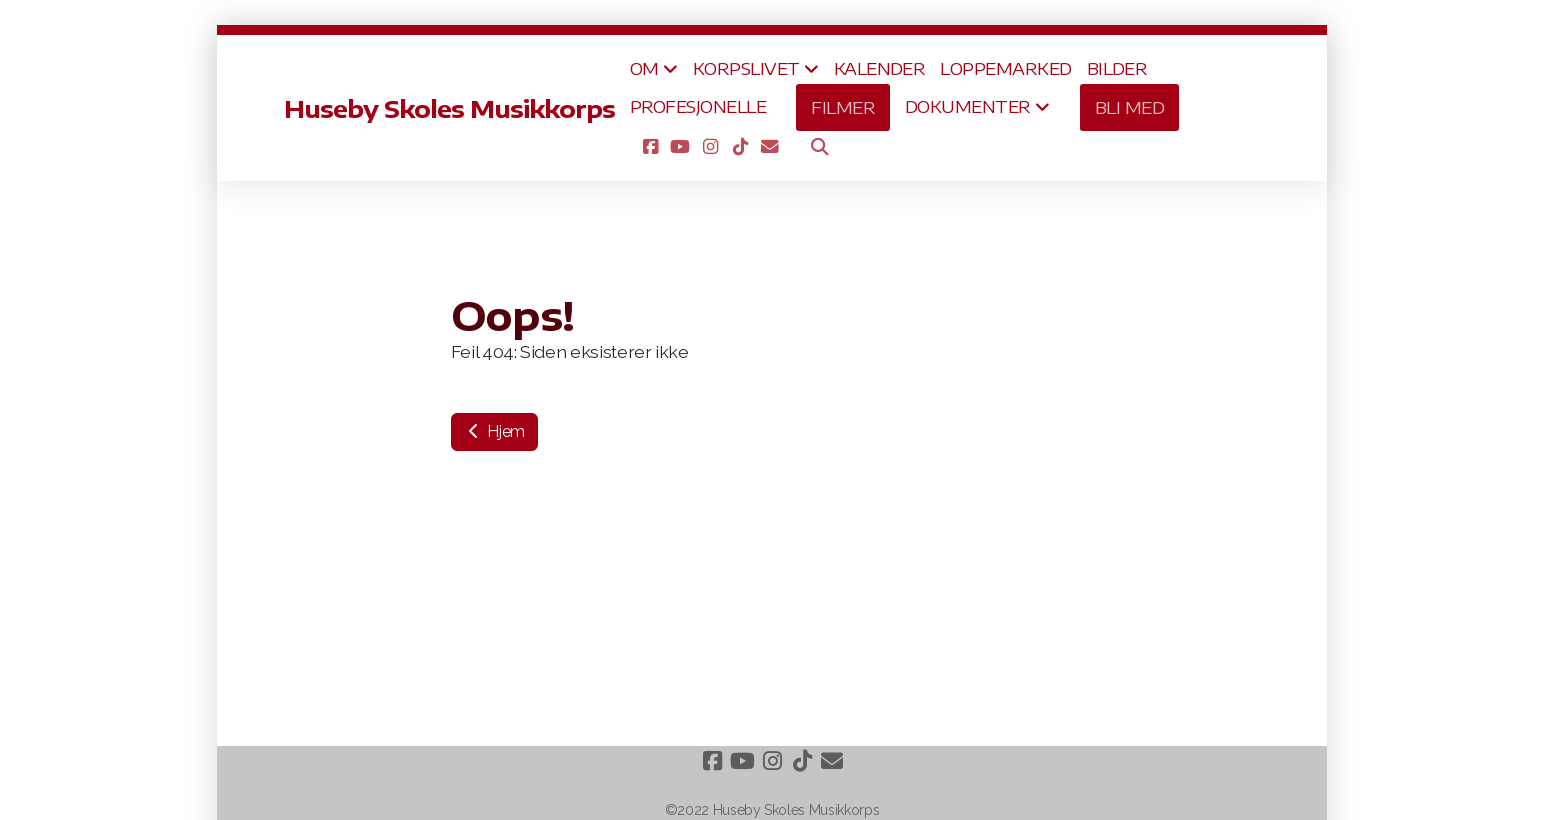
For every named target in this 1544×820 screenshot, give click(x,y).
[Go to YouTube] (680, 146)
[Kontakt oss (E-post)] (770, 146)
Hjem (494, 431)
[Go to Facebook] (650, 146)
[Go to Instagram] (710, 146)
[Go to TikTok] (740, 146)
